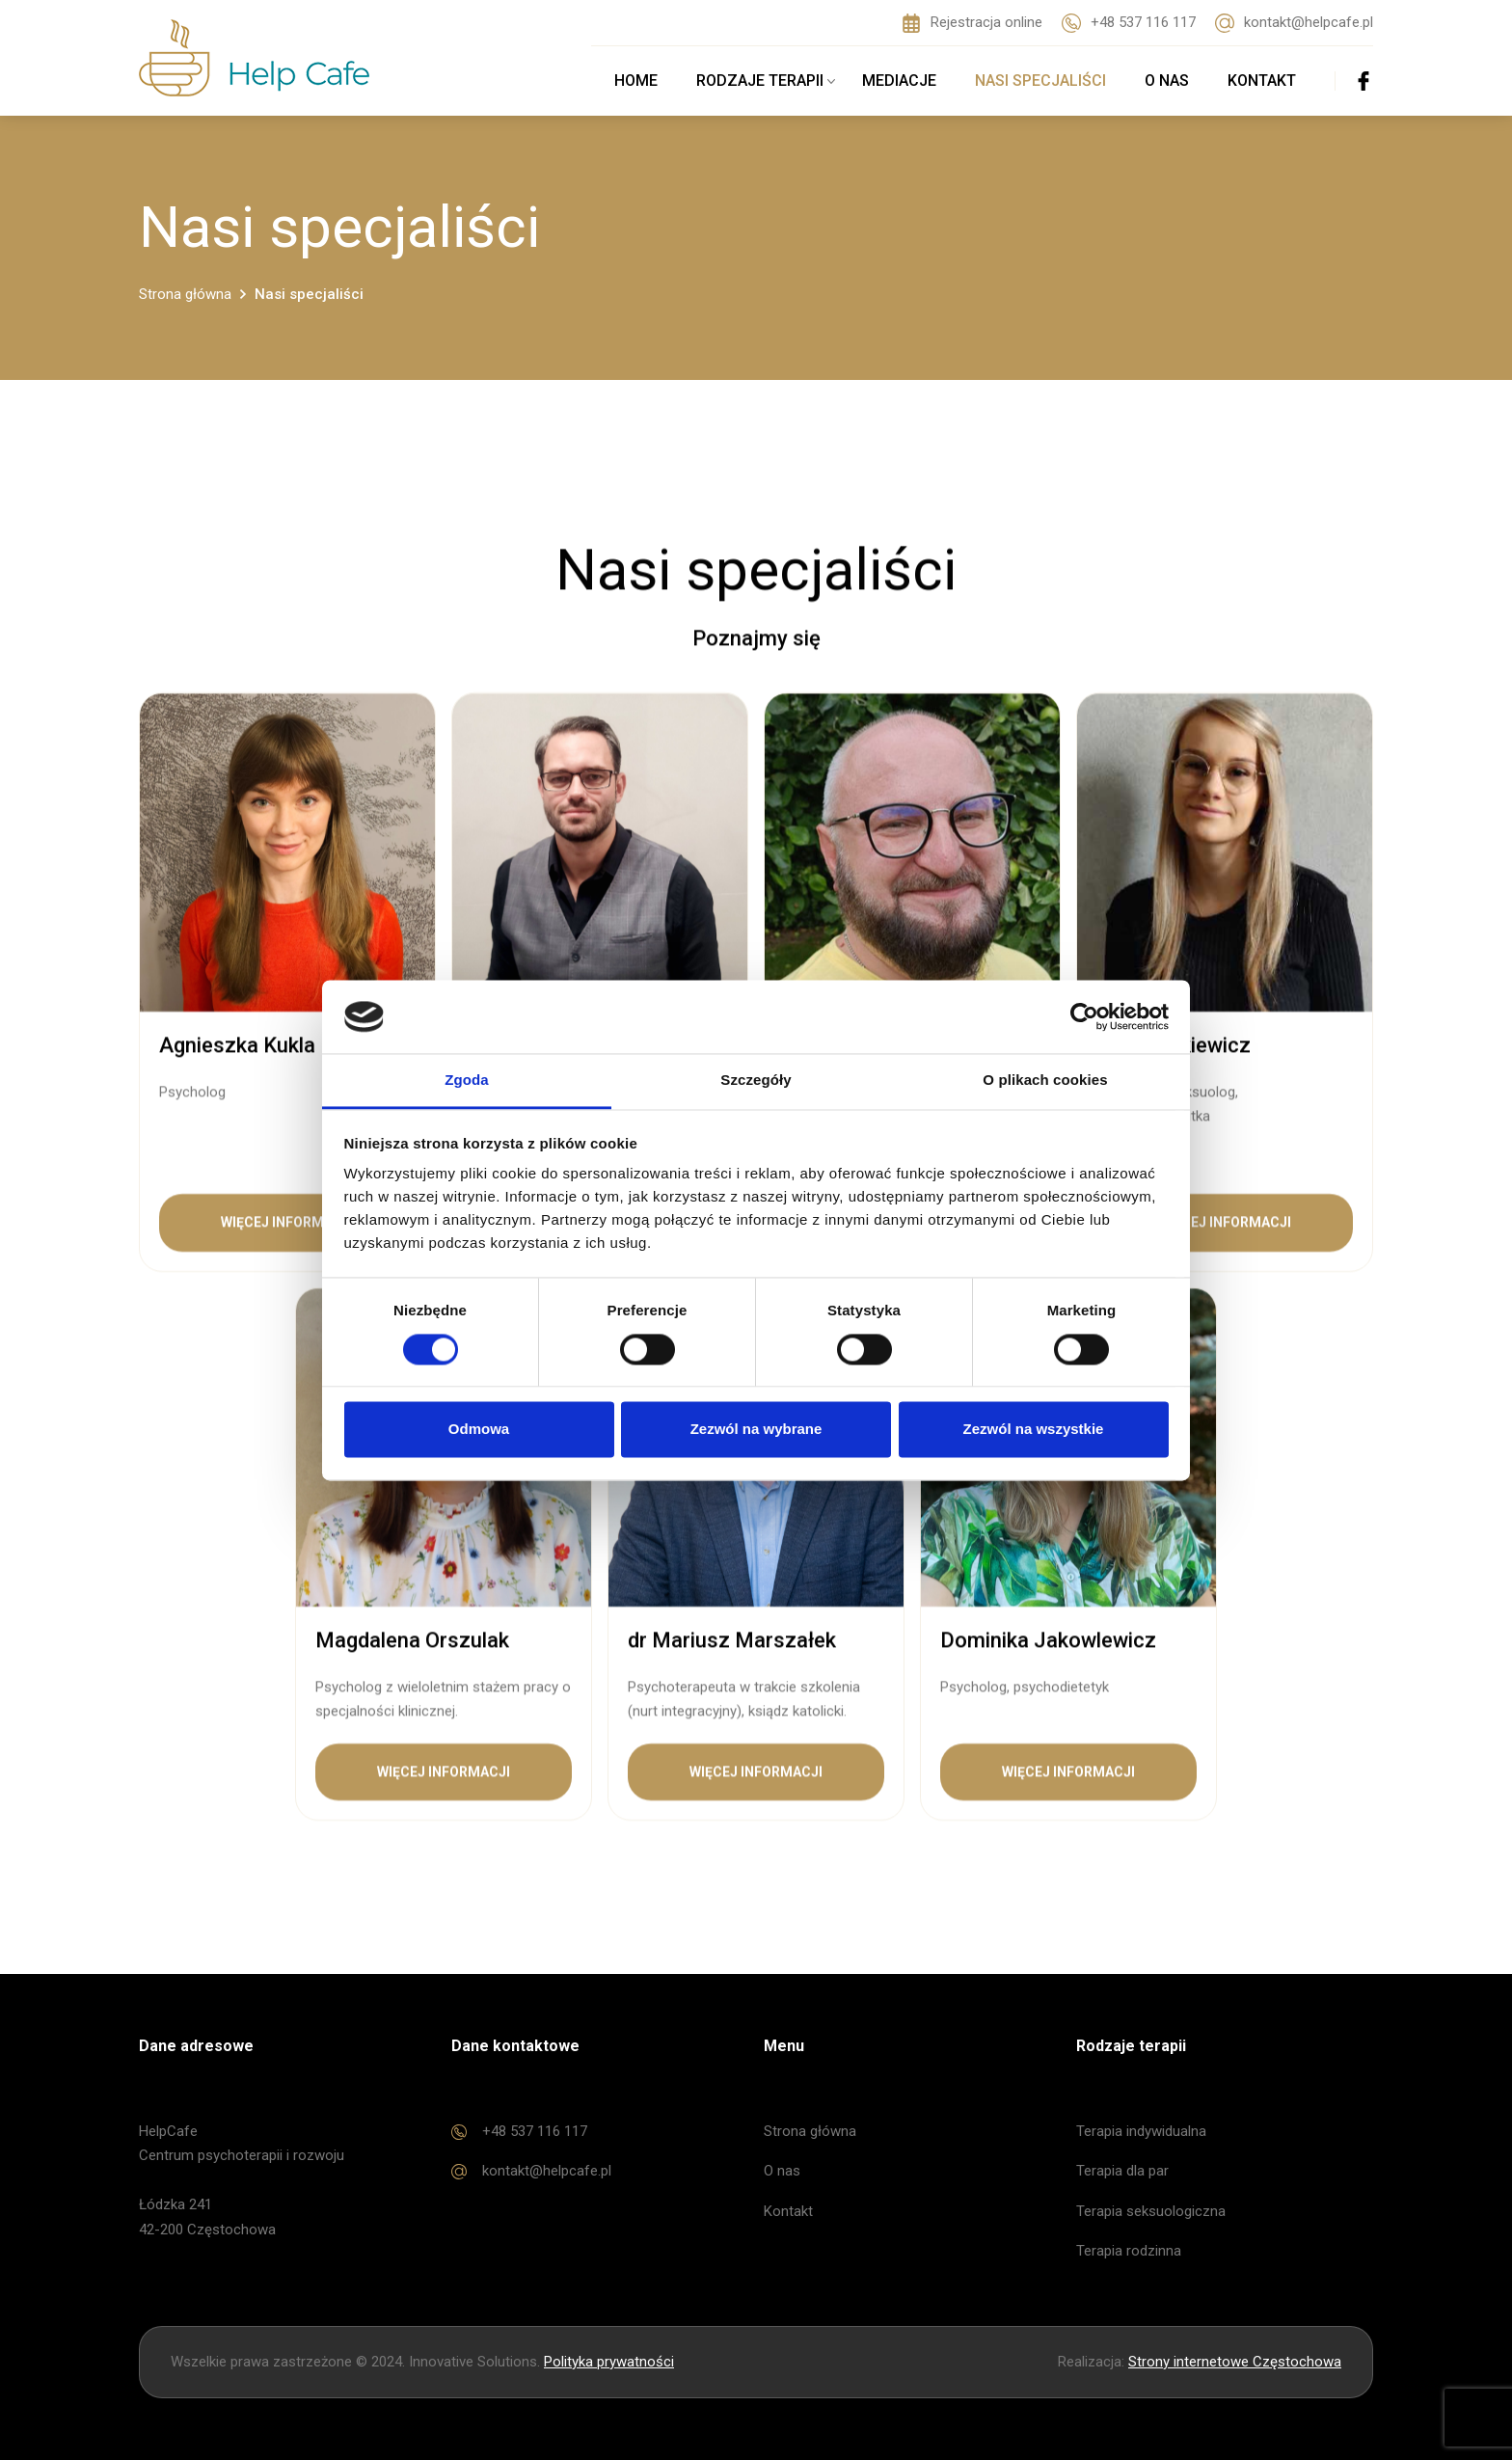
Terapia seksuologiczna (1151, 2211)
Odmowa (478, 1429)
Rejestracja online (972, 22)
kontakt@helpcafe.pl (1294, 22)
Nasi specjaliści (1040, 80)
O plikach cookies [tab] (1045, 1080)
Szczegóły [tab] (755, 1080)
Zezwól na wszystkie (1033, 1429)
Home (636, 80)
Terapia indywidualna (1141, 2131)
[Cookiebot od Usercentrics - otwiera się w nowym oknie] (1084, 1016)
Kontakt (1262, 80)
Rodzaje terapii (767, 80)
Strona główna (810, 2131)
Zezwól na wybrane (756, 1429)
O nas (1167, 80)
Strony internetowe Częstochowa (1234, 2361)
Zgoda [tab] (467, 1080)
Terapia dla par (1122, 2170)
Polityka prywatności (609, 2361)
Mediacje (899, 80)
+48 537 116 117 (1129, 22)
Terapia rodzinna (1128, 2250)
